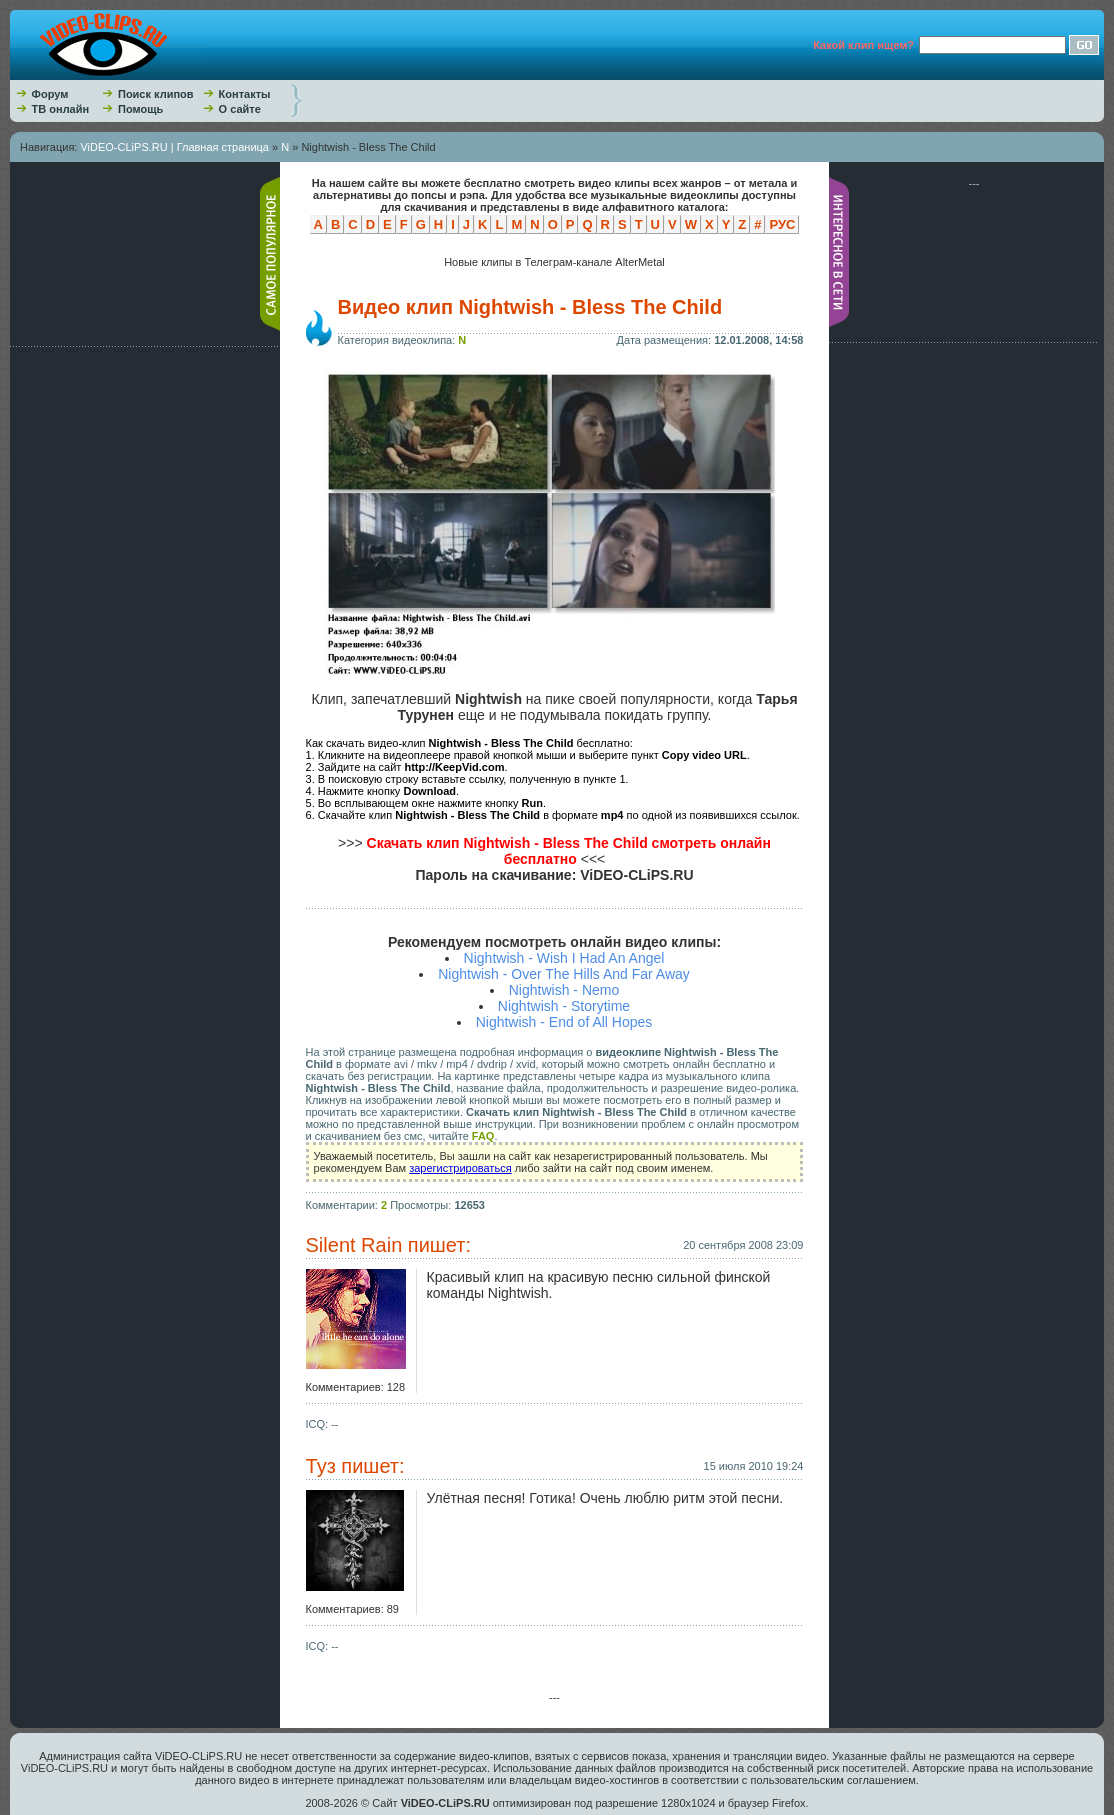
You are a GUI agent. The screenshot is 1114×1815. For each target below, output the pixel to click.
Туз (321, 1466)
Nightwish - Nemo (564, 990)
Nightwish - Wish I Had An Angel (564, 958)
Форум (50, 94)
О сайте (240, 109)
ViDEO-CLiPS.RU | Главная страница (174, 147)
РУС (782, 224)
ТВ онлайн (61, 109)
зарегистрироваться (460, 1168)
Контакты (245, 94)
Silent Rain (354, 1245)
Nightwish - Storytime (564, 1006)
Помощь (140, 109)
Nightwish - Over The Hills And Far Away (564, 974)
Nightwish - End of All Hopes (564, 1022)
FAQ (483, 1136)
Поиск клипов (156, 94)
